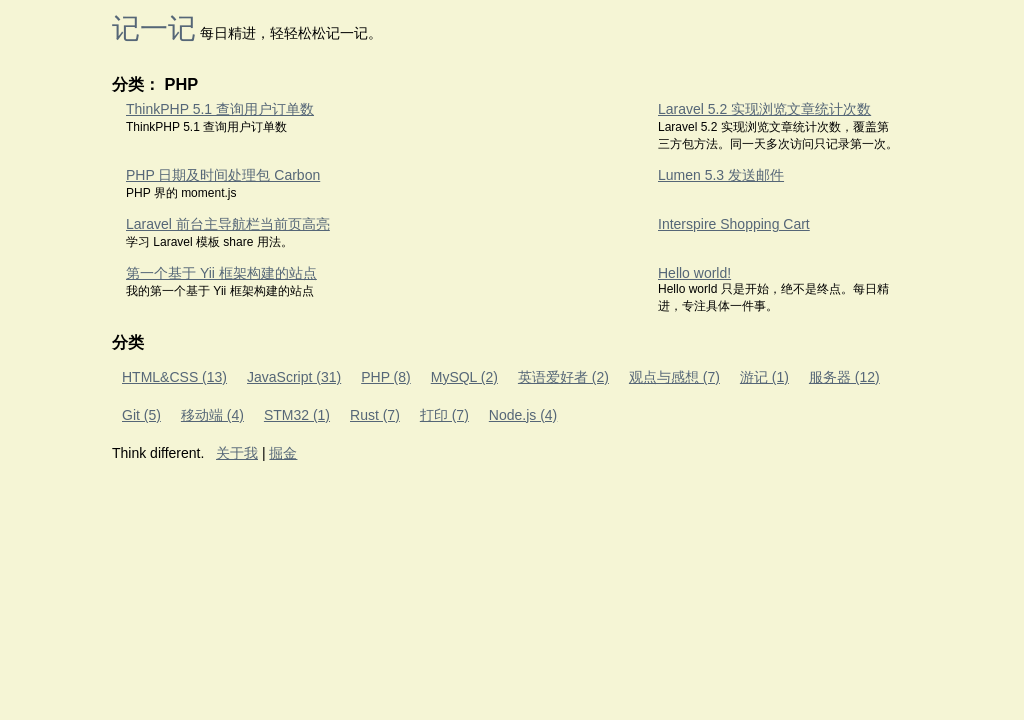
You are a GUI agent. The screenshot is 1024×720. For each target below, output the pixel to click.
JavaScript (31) (294, 377)
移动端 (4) (212, 415)
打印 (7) (444, 415)
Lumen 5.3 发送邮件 (721, 175)
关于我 (237, 453)
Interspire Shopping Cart (734, 224)
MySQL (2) (464, 377)
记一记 (154, 28)
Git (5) (141, 415)
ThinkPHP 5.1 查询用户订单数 (220, 109)
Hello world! (694, 273)
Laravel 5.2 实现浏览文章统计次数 (764, 109)
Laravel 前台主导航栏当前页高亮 (228, 224)
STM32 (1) (297, 415)
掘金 (283, 453)
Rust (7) (375, 415)
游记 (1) (764, 377)
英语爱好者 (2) (563, 377)
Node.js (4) (523, 415)
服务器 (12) (844, 377)
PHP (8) (386, 377)
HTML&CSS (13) (174, 377)
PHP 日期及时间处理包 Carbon (223, 175)
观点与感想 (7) (674, 377)
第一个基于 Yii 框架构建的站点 (221, 273)
